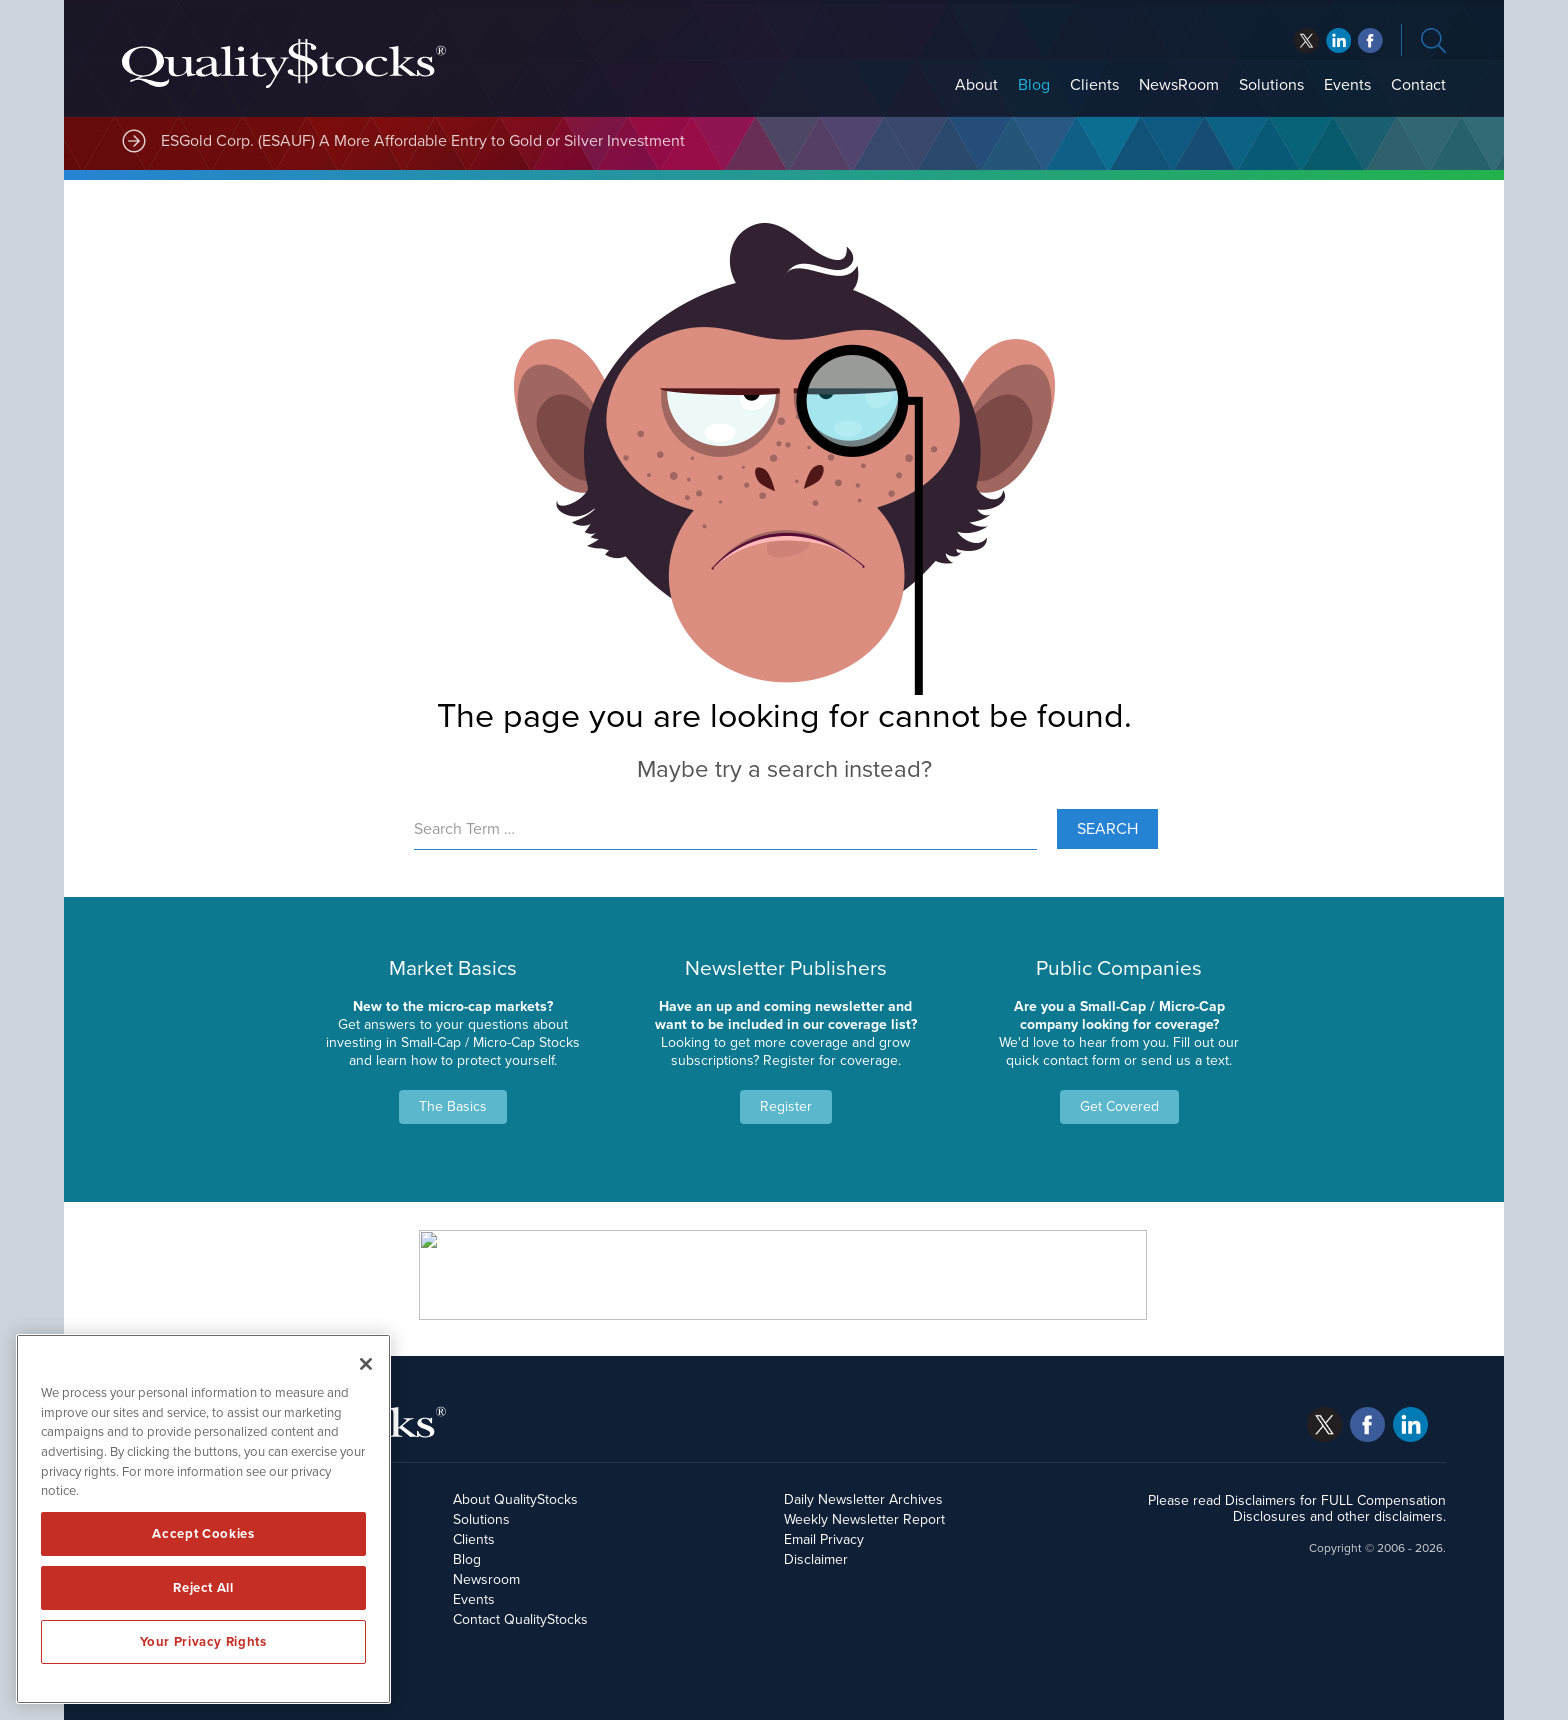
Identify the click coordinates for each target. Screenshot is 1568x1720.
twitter (1306, 40)
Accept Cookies (203, 1534)
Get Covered (1119, 1106)
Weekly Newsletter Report (864, 1519)
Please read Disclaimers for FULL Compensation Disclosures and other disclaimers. (1297, 1508)
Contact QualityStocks (520, 1619)
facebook (1338, 40)
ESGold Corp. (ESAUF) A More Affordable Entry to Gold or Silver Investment (423, 141)
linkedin (1370, 40)
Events (1347, 85)
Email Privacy (824, 1539)
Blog (1034, 85)
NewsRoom (1179, 85)
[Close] (366, 1364)
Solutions (1271, 85)
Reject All (203, 1588)
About (976, 85)
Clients (1094, 85)
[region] (203, 1519)
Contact (1418, 85)
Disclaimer (816, 1559)
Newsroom (486, 1579)
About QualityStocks (515, 1499)
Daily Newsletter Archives (863, 1499)
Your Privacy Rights (203, 1642)
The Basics (453, 1106)
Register (786, 1106)
